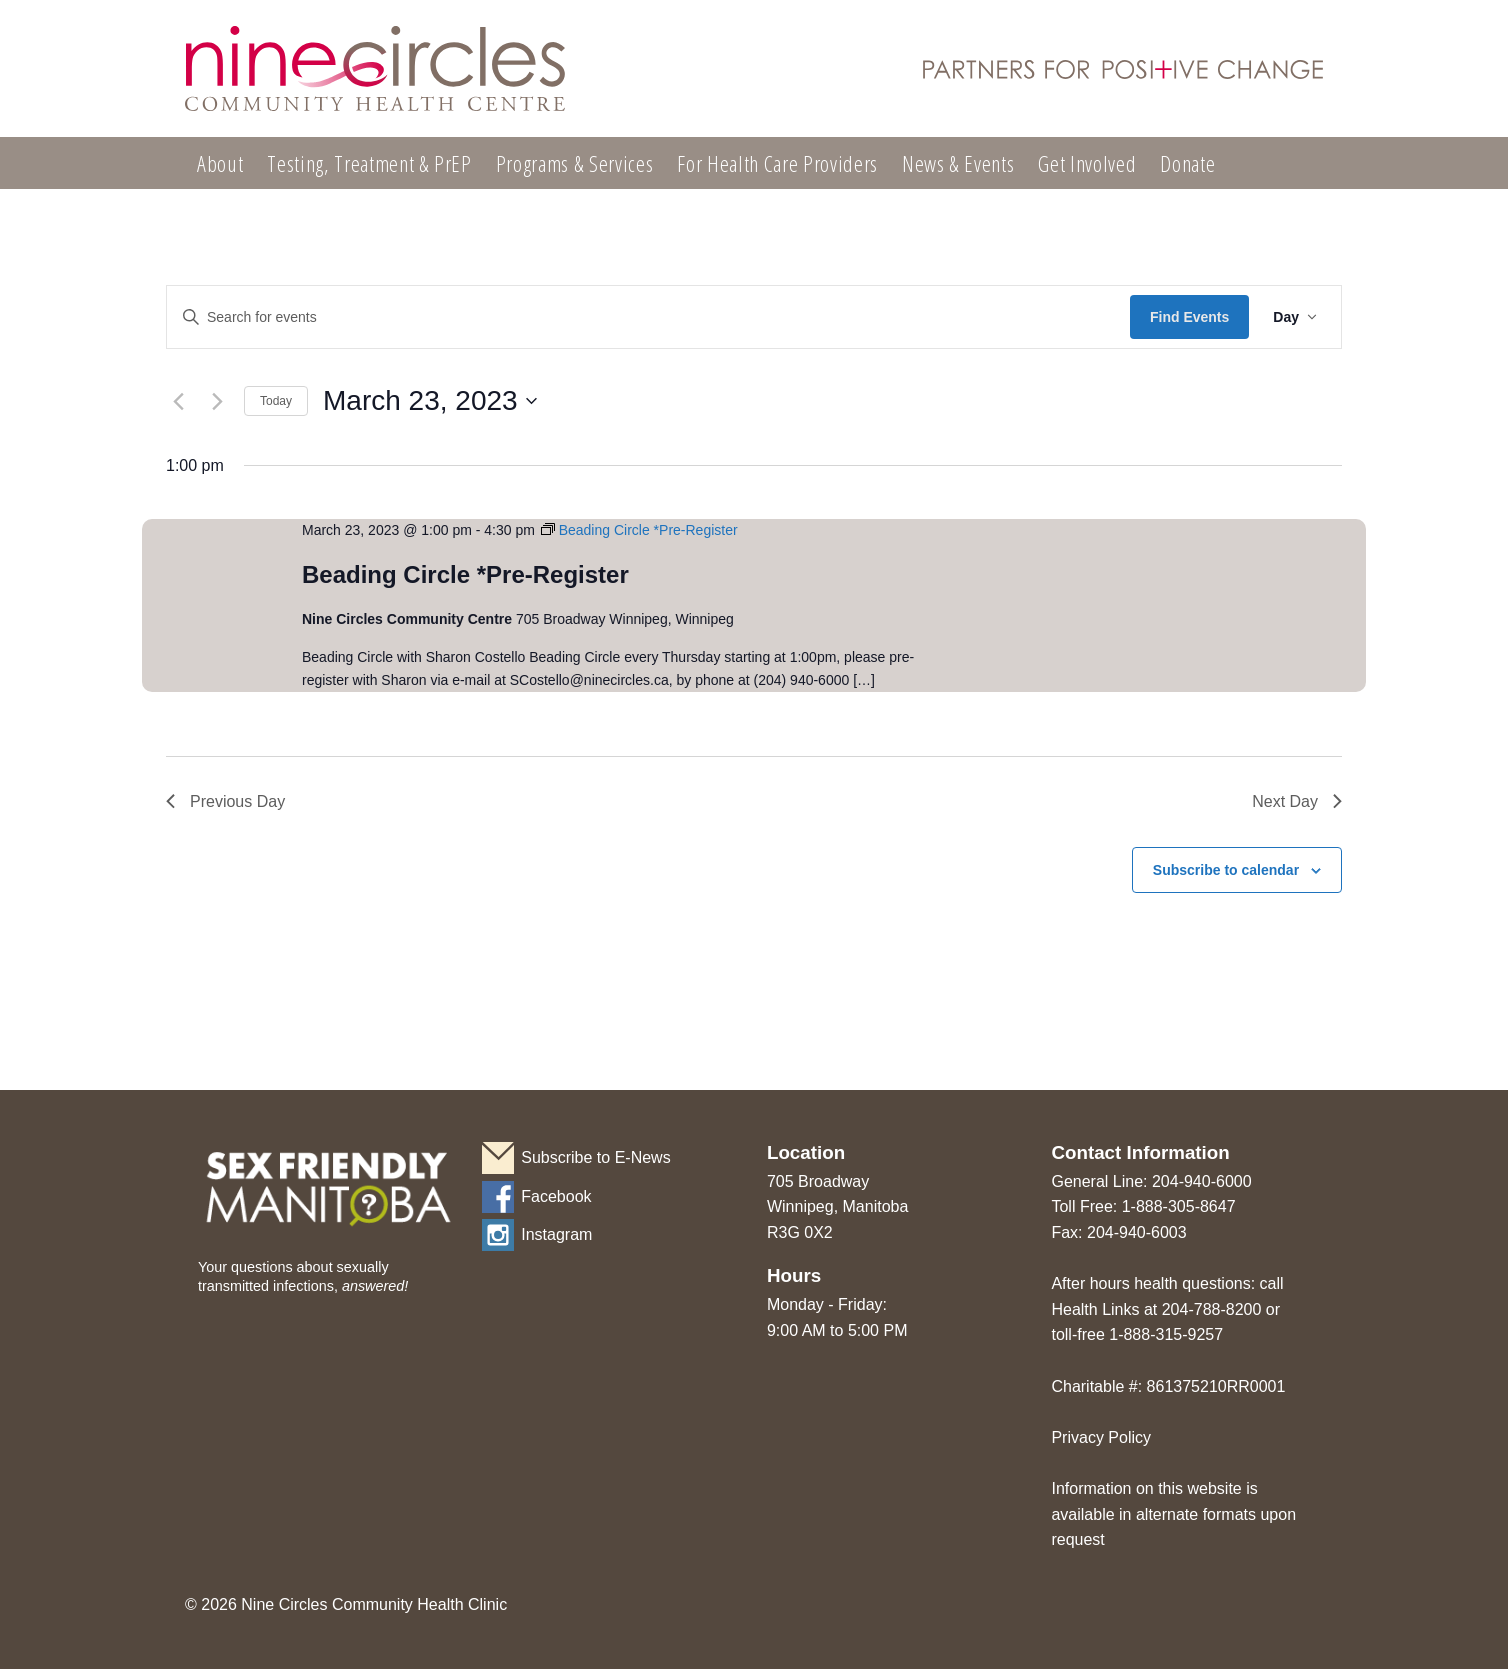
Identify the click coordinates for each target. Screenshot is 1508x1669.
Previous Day (225, 801)
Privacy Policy (1101, 1437)
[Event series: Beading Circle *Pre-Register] (639, 530)
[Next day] (217, 401)
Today (276, 401)
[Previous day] (178, 401)
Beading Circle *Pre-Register (465, 574)
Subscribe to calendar (1226, 870)
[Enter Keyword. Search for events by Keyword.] (648, 317)
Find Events (1189, 317)
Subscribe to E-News (595, 1157)
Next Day (1297, 801)
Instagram (556, 1234)
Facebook (556, 1196)
